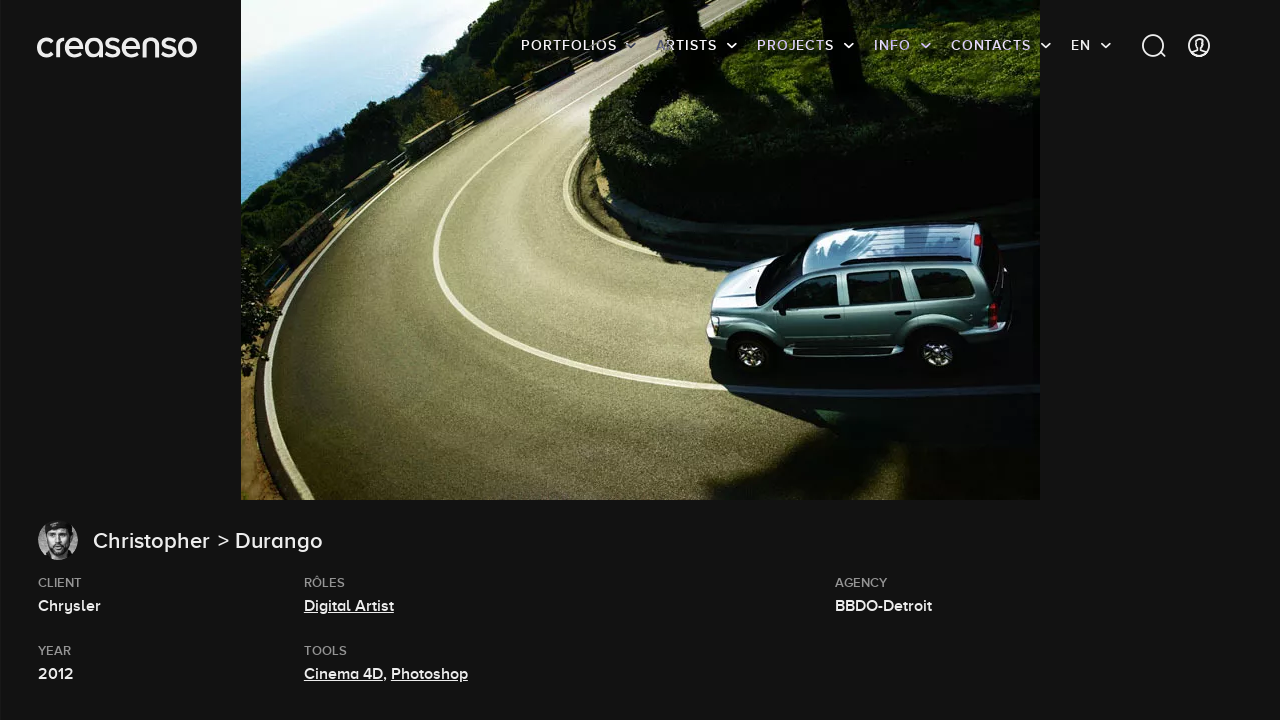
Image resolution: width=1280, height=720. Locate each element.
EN (1081, 45)
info (892, 45)
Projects (795, 45)
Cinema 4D (343, 674)
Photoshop (429, 674)
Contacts (991, 45)
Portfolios (568, 45)
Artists (686, 45)
